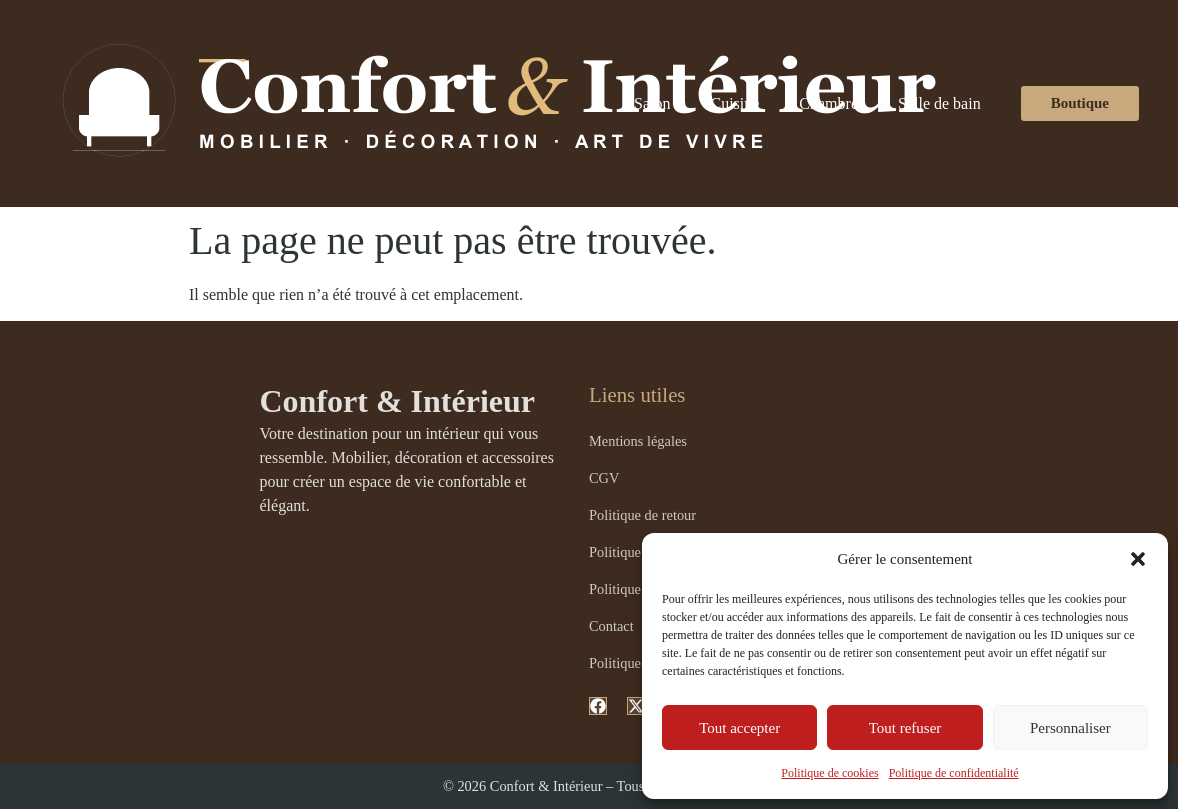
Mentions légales (638, 441)
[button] (1138, 559)
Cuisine (734, 103)
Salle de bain (939, 103)
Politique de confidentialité (954, 773)
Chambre (828, 103)
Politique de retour (642, 515)
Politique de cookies (829, 773)
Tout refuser (905, 728)
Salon (652, 103)
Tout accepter (739, 728)
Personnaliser (1070, 728)
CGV (604, 478)
